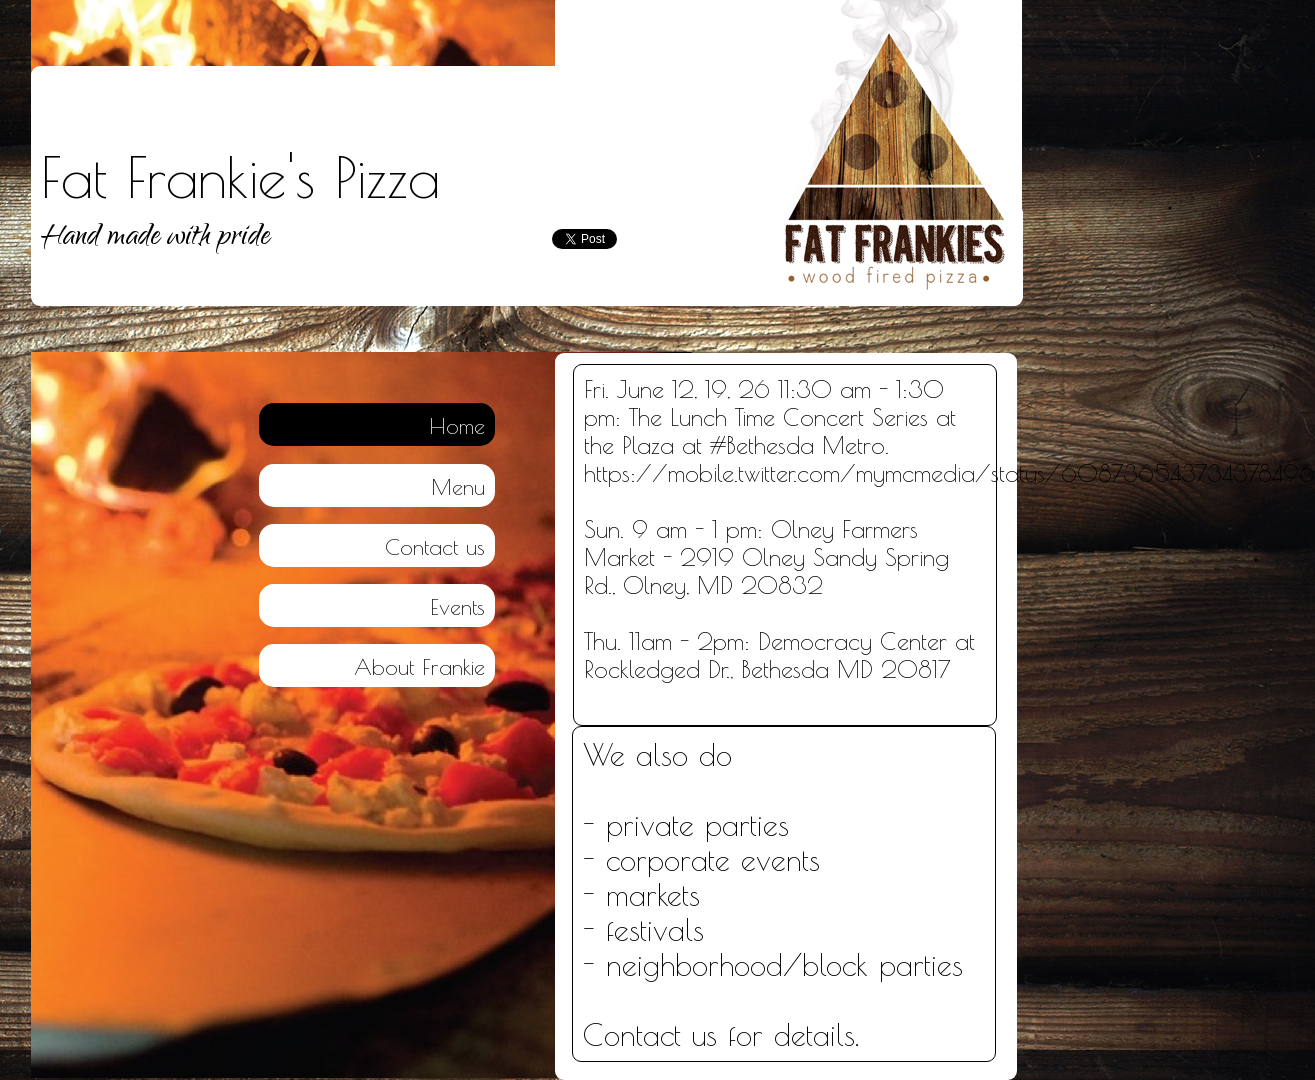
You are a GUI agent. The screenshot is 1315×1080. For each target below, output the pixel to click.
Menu (458, 487)
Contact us (435, 547)
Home (457, 426)
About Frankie (419, 667)
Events (457, 607)
